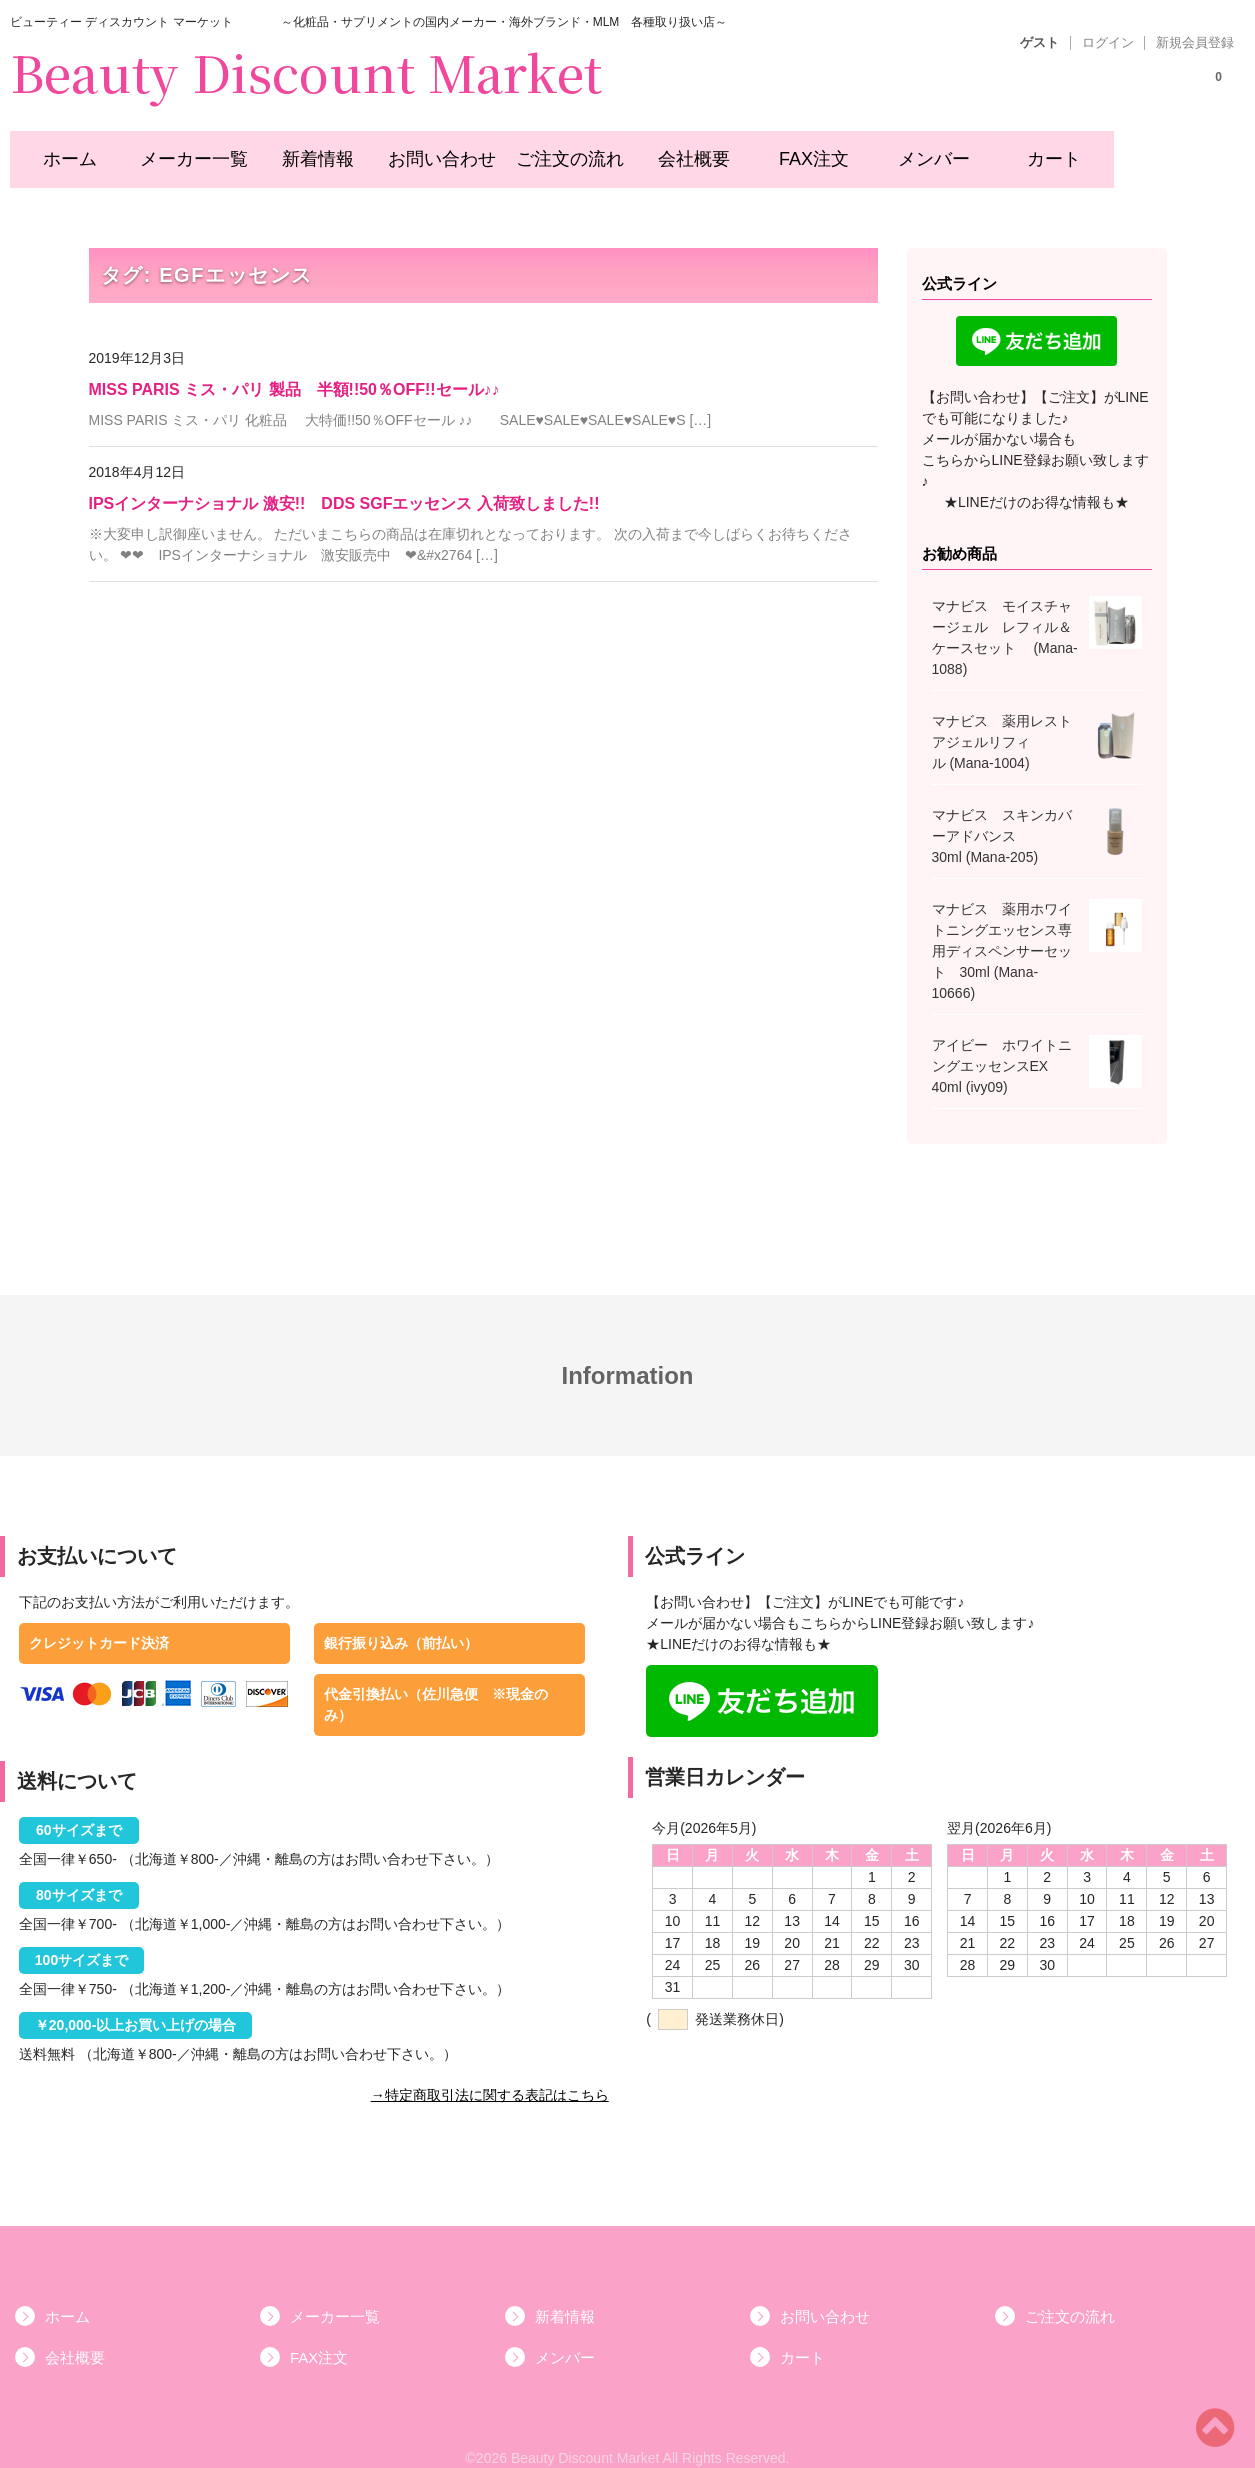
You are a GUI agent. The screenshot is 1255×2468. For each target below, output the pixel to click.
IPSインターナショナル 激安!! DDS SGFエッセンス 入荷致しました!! (344, 482)
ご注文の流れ (555, 152)
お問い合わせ (430, 152)
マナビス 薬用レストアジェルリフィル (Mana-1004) (1002, 721)
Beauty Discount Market (306, 71)
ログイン (1108, 43)
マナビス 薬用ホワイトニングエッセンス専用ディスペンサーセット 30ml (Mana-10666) (1002, 930)
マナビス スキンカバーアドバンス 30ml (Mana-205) (1002, 815)
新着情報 (307, 152)
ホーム (61, 152)
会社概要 (678, 152)
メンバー (920, 152)
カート (1041, 152)
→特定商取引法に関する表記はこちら (490, 2074)
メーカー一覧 (184, 152)
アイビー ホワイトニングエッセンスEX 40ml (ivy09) (1002, 1045)
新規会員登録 (1195, 43)
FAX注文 (799, 152)
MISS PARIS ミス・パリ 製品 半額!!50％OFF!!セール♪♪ (294, 368)
